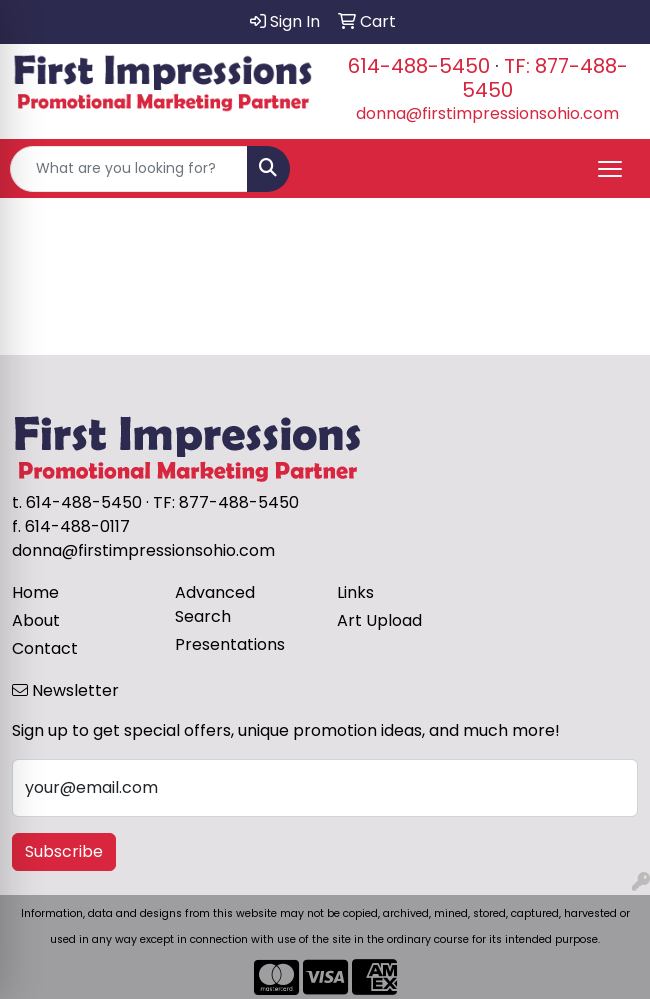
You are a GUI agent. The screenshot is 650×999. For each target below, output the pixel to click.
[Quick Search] (129, 169)
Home (35, 592)
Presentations (230, 644)
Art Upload (379, 620)
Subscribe (64, 851)
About (36, 620)
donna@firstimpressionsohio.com (487, 113)
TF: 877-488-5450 (545, 78)
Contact (45, 648)
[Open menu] (610, 169)
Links (355, 592)
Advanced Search (215, 604)
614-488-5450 (419, 66)
